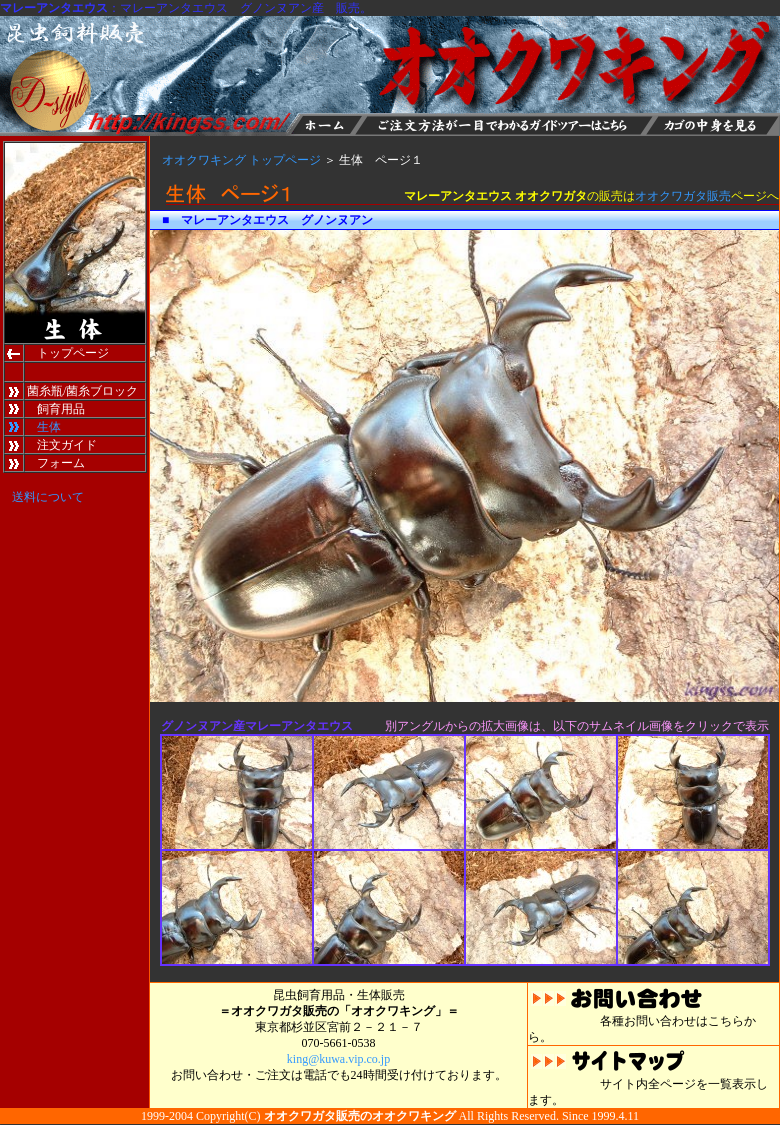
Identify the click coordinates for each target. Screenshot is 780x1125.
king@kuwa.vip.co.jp (338, 1059)
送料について (48, 497)
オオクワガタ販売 (683, 196)
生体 (49, 427)
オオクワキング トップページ (241, 160)
